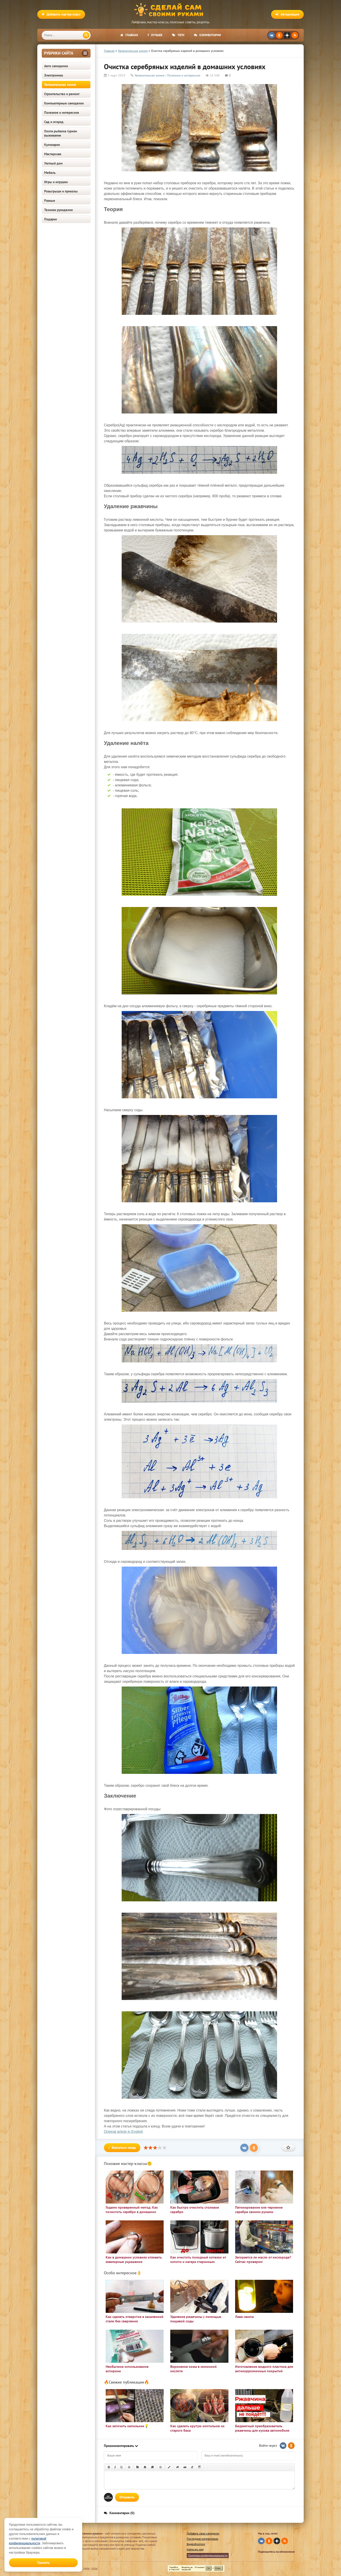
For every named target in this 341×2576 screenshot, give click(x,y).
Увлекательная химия (60, 84)
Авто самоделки (56, 66)
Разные (49, 200)
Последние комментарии (202, 2539)
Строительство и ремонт (61, 94)
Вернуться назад (122, 2147)
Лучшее (155, 35)
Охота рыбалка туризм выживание (60, 133)
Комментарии (207, 35)
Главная (129, 35)
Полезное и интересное (61, 112)
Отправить (127, 2497)
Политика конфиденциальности (208, 2555)
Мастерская (52, 154)
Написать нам (195, 2549)
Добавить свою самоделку (203, 2533)
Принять (43, 2562)
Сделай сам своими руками (170, 10)
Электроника (53, 75)
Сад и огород (53, 122)
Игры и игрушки (56, 182)
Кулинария (52, 145)
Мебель (50, 172)
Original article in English (123, 2131)
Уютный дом (53, 163)
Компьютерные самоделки (64, 103)
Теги (178, 35)
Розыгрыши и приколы (61, 191)
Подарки (50, 219)
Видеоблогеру (196, 2544)
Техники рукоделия (58, 210)
